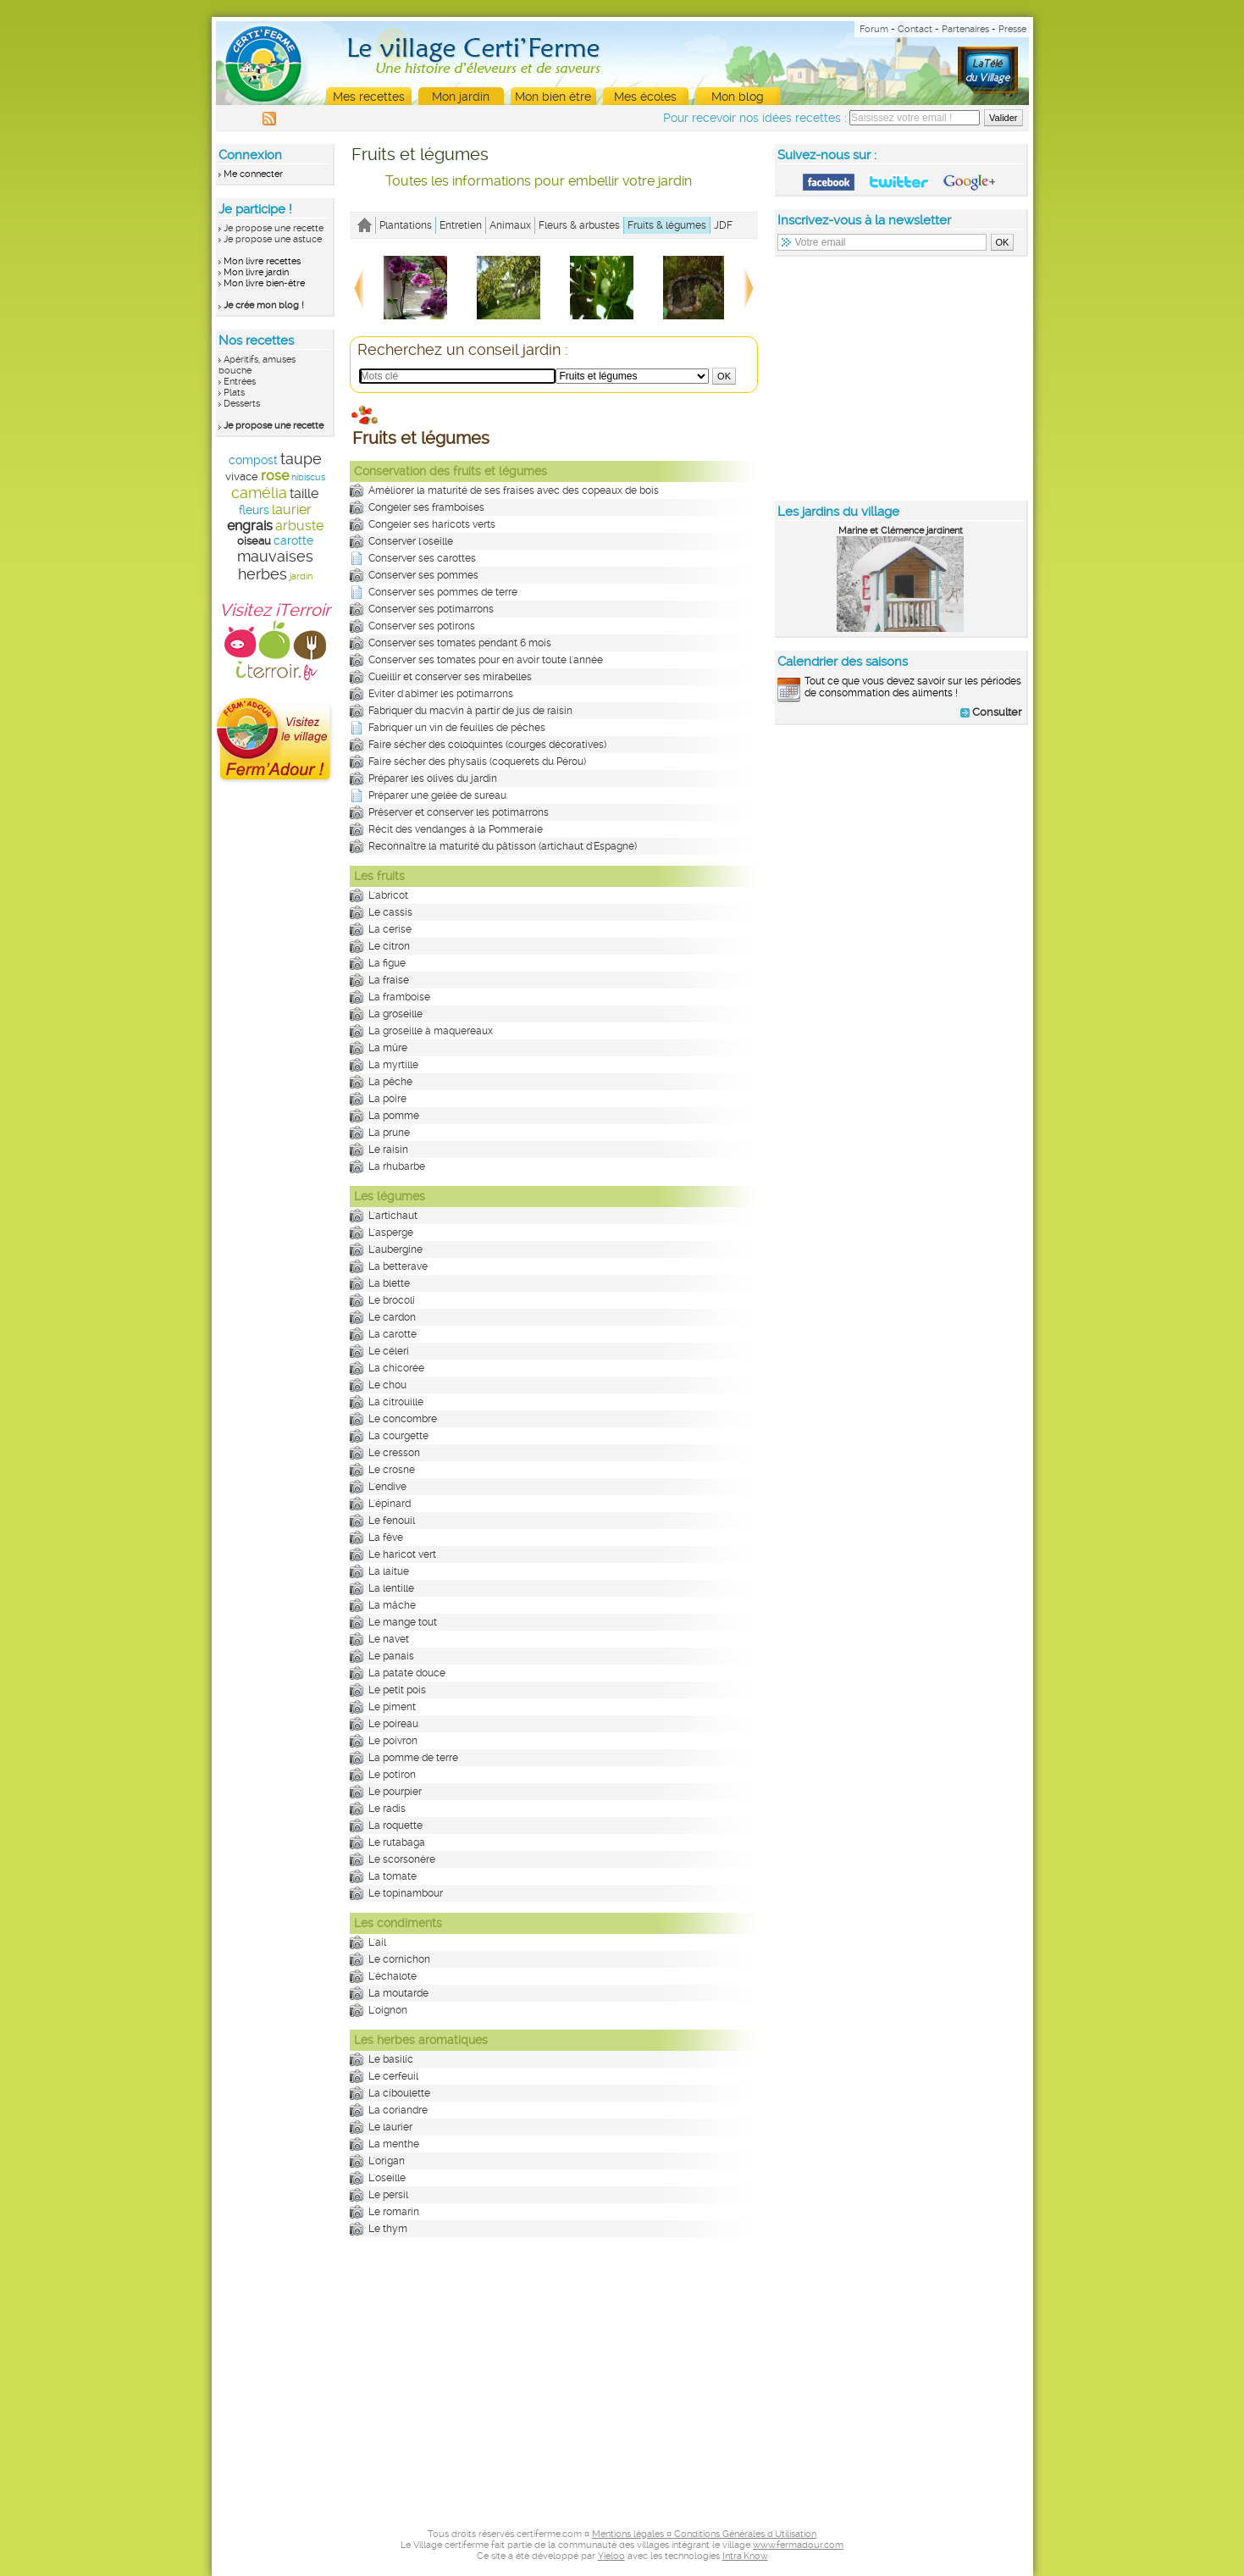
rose (275, 476)
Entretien (461, 225)
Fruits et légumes (420, 154)
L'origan (386, 2161)
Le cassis (390, 912)
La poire (387, 1099)
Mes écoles (645, 96)
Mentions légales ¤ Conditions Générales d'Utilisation (704, 2534)
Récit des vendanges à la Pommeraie (455, 829)
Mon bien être (553, 96)
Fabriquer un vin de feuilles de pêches (456, 728)
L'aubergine (395, 1249)
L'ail (377, 1942)
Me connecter (253, 174)
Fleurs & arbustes (579, 225)
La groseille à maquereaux (430, 1031)
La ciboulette (399, 2093)
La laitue (388, 1571)
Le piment (392, 1707)
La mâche (392, 1605)
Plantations (405, 225)
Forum (874, 29)
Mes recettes (369, 96)
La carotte (392, 1334)
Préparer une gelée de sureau (437, 795)
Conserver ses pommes (423, 575)
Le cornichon (399, 1959)
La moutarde (398, 1993)
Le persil (388, 2195)
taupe (301, 459)
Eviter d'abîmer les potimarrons (440, 694)
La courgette (398, 1436)
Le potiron (392, 1775)
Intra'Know (745, 2556)
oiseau (254, 541)
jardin (301, 576)
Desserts (242, 403)
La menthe (393, 2144)
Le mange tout (402, 1622)
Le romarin (393, 2212)
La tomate (392, 1876)
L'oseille (387, 2178)
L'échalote (392, 1976)
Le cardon (392, 1317)
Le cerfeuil (393, 2076)
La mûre (387, 1048)
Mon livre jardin (256, 272)
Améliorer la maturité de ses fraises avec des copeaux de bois (513, 490)
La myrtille (393, 1065)
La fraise (388, 980)
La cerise (390, 929)
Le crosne (391, 1470)
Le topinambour (405, 1893)
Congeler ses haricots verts (431, 524)
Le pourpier (395, 1792)
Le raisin (388, 1149)
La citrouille (395, 1402)
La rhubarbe (396, 1166)
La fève (385, 1537)
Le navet (388, 1639)
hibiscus (308, 477)
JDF (723, 225)
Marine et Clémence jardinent (900, 530)
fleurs (254, 510)
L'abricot (388, 895)
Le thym (387, 2229)
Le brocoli (391, 1300)
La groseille (395, 1014)
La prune (389, 1132)
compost (253, 460)
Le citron (389, 946)
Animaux (510, 225)
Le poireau (393, 1724)
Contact (915, 29)
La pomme (393, 1116)
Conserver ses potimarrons (431, 609)
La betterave (398, 1266)
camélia (259, 492)
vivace (241, 476)
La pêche (390, 1082)
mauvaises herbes (275, 565)
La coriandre (398, 2110)
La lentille (391, 1588)
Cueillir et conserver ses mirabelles (450, 677)
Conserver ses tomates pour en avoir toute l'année (485, 660)
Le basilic (390, 2059)
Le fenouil (391, 1520)
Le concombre (402, 1419)
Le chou (387, 1385)
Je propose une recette (273, 228)
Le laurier (390, 2127)
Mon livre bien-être (264, 283)
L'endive (387, 1487)
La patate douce (406, 1673)
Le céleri (388, 1351)
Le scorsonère (401, 1859)
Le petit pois (397, 1690)
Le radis (387, 1808)
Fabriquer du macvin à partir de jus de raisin (470, 711)
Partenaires (965, 29)
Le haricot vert (402, 1554)
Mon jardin (460, 96)
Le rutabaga (396, 1842)
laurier (292, 509)
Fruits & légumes (667, 225)
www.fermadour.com (798, 2545)
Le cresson (394, 1453)
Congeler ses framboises (426, 507)
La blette (389, 1283)
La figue (387, 963)
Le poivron (392, 1741)
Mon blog (737, 96)
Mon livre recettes (262, 261)
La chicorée (396, 1368)
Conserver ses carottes (422, 558)
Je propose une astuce (273, 239)
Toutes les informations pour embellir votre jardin (538, 181)
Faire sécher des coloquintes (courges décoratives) (487, 745)
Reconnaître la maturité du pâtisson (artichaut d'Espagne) (502, 846)
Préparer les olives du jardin (432, 778)
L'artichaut (392, 1216)
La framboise (399, 997)
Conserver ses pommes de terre (442, 592)
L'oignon (387, 2010)
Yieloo (611, 2556)
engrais (250, 526)
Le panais (391, 1656)
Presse (1012, 29)
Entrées (240, 381)
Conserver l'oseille (410, 541)
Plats (234, 392)
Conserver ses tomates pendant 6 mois (459, 643)
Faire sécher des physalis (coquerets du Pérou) (477, 761)
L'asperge (390, 1232)
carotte (293, 540)
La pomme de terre (413, 1758)
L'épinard (389, 1504)
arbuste (299, 526)
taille (304, 493)
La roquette (395, 1825)
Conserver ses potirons (421, 626)
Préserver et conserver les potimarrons (458, 812)
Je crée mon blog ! (264, 305)
